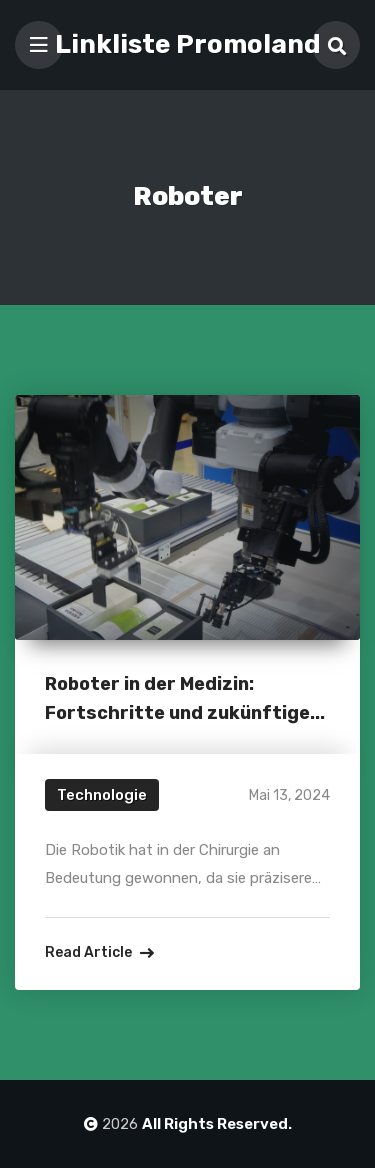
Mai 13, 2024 (289, 795)
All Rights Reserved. (217, 1124)
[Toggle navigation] (39, 45)
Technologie (102, 795)
